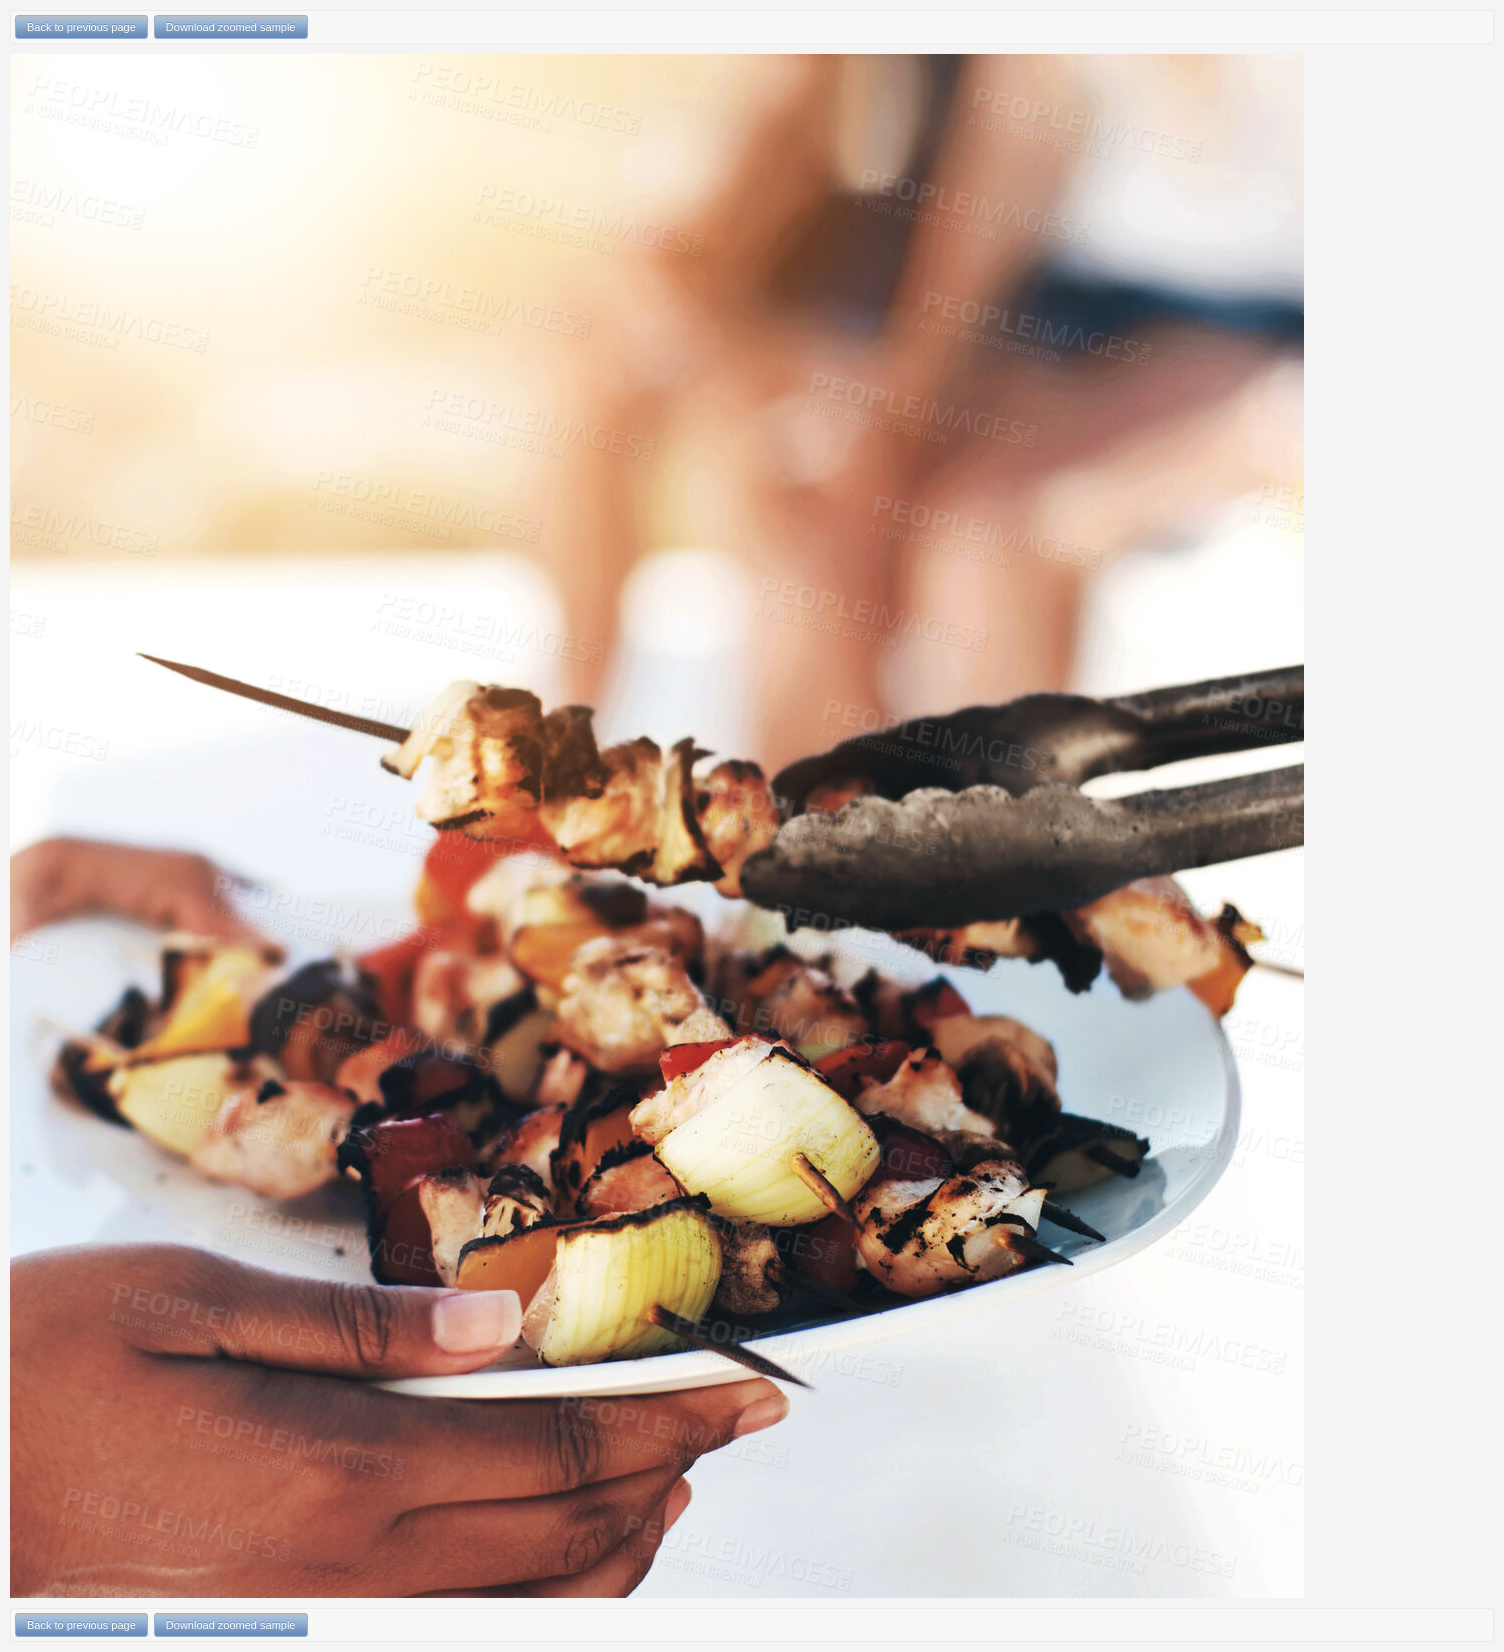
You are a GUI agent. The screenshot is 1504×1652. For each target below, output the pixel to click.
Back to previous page (81, 27)
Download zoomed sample (231, 27)
